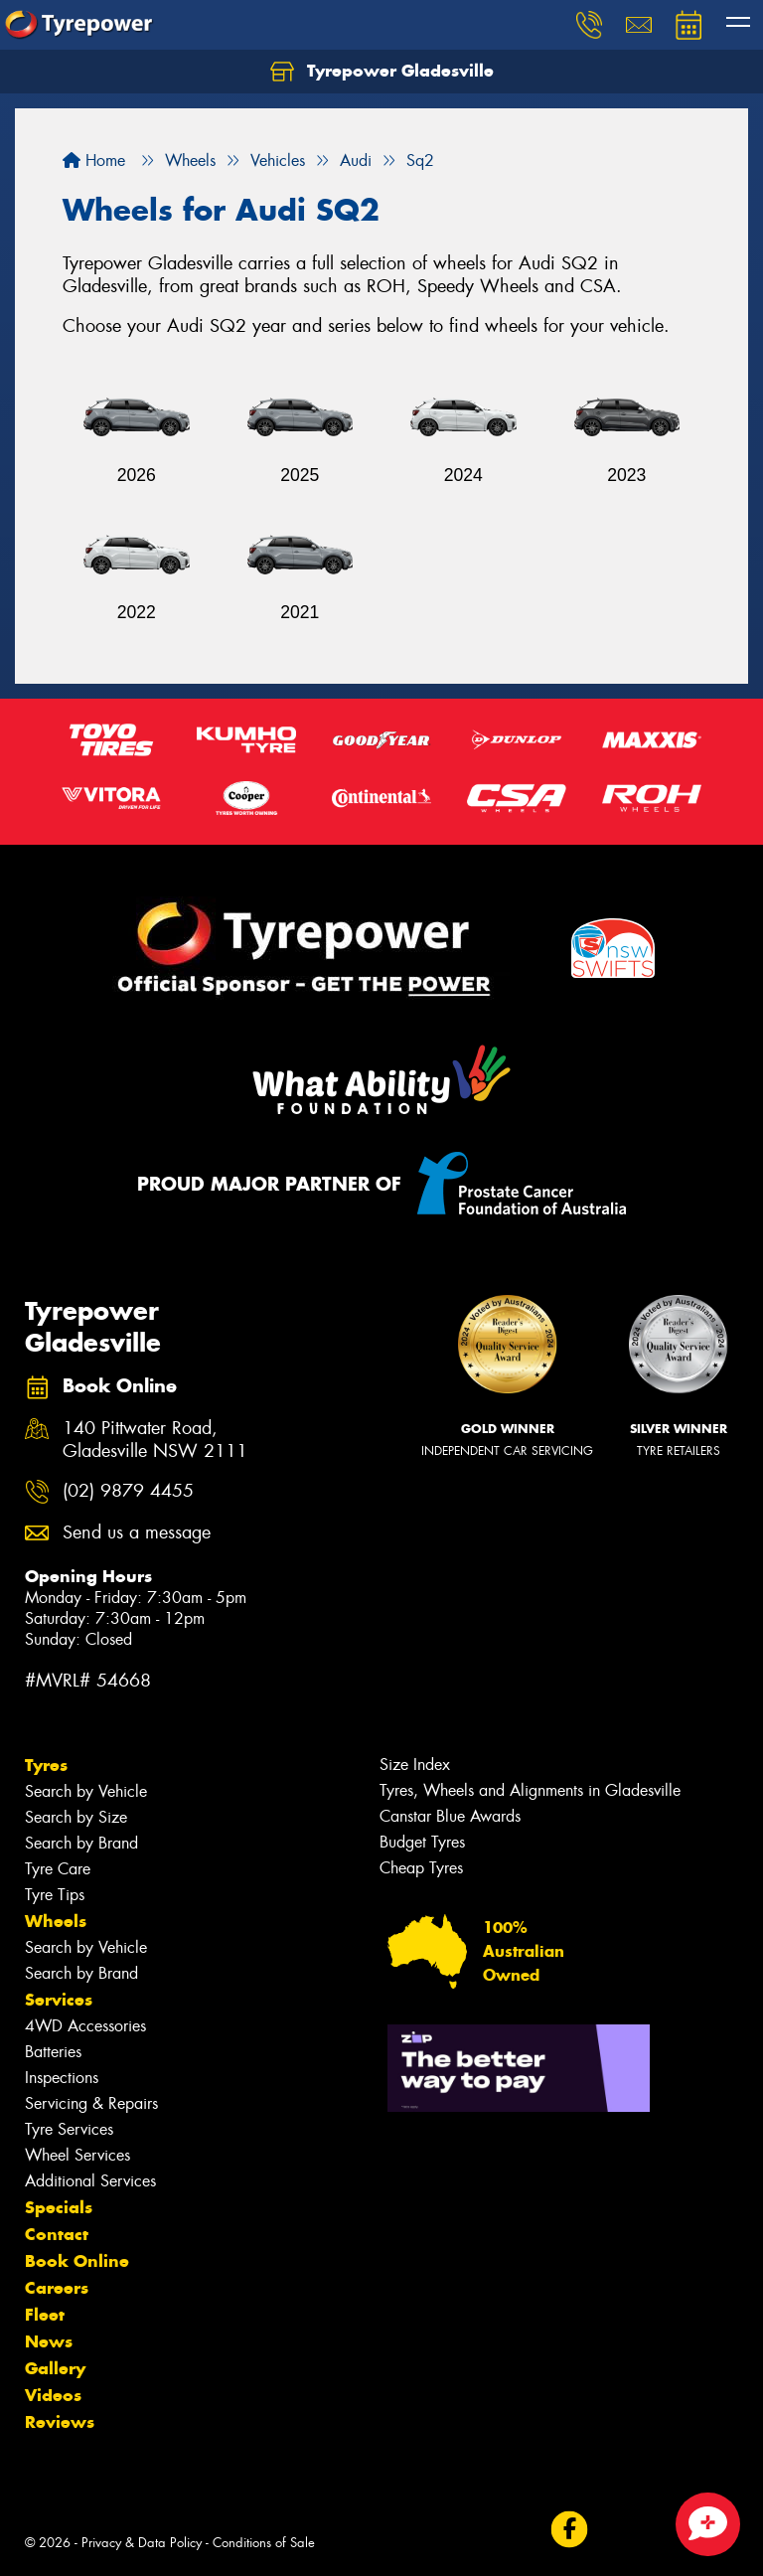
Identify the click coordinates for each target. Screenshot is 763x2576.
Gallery (55, 2368)
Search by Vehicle (86, 1791)
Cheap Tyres (421, 1867)
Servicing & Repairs (91, 2103)
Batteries (53, 2051)
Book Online (77, 2261)
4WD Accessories (85, 2025)
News (49, 2341)
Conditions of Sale (264, 2542)
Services (58, 2000)
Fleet (45, 2315)
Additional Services (90, 2181)
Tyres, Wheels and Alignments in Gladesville (530, 1790)
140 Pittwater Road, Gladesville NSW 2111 (155, 1440)
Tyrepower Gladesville (382, 71)
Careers (56, 2288)
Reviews (59, 2422)
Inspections (61, 2077)
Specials (58, 2207)
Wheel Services (77, 2155)
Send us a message (137, 1533)
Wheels (55, 1921)
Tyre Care (57, 1868)
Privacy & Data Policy (141, 2542)
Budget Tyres (422, 1842)
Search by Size (76, 1817)
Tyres (46, 1765)
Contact (56, 2234)
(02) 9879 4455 (128, 1491)
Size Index (415, 1764)
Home (94, 160)
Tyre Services (69, 2129)
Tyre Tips (54, 1894)
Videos (53, 2395)
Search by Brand (81, 1843)
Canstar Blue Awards (450, 1816)
